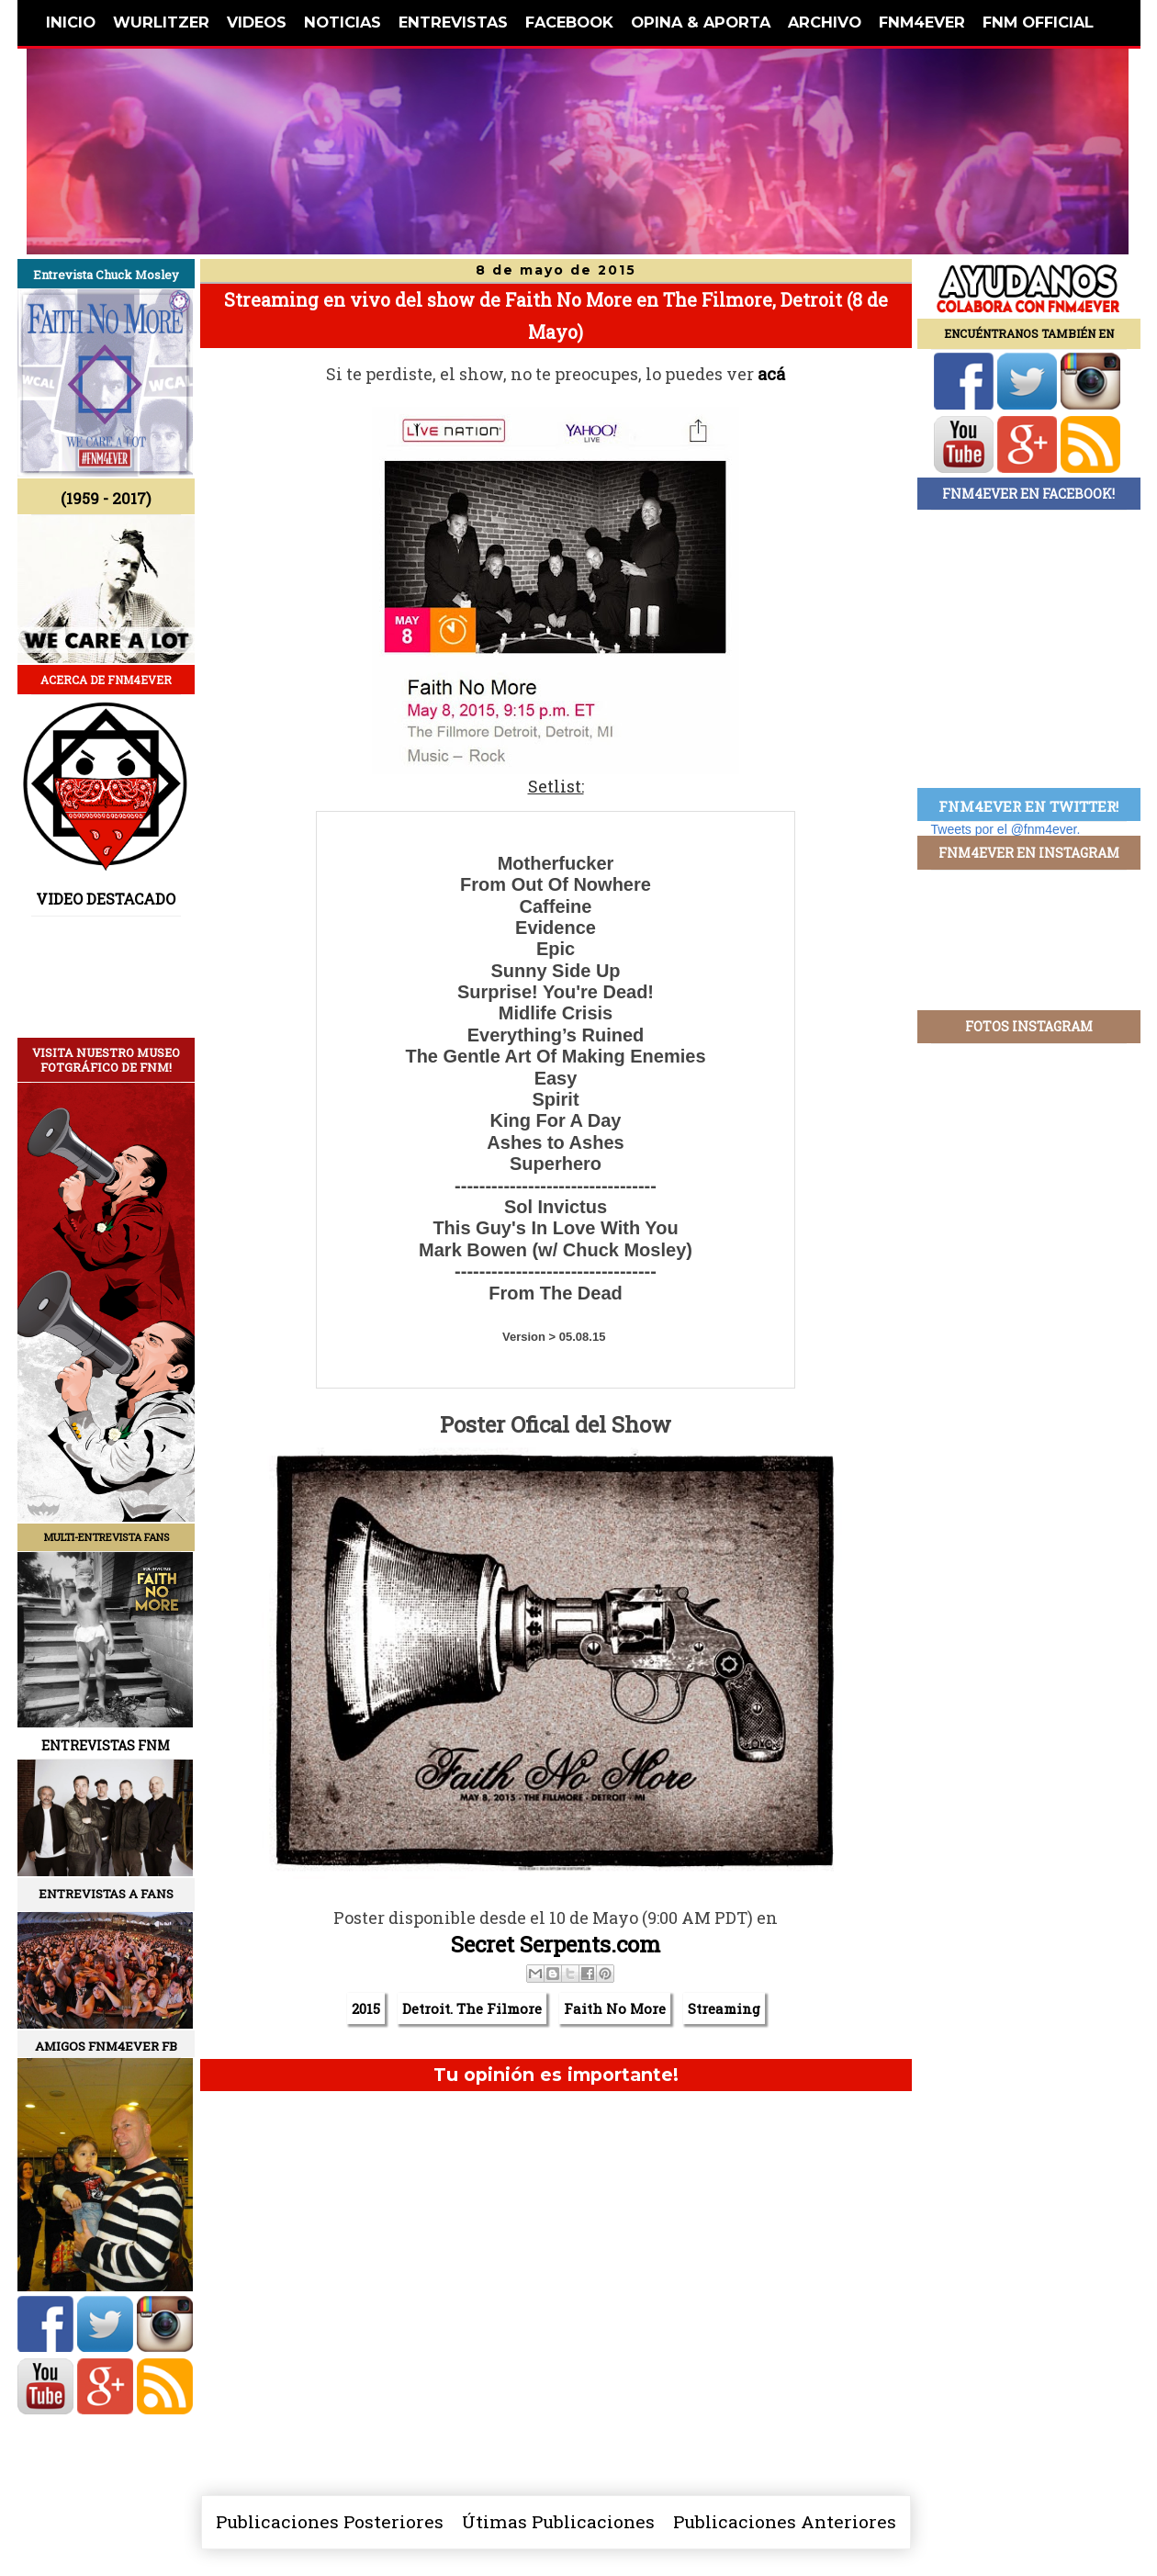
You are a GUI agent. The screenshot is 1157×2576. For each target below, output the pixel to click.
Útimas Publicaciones (558, 2521)
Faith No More (615, 2008)
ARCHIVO (824, 22)
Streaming (724, 2008)
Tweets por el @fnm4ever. (1006, 829)
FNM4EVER (922, 22)
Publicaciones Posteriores (330, 2521)
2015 (366, 2008)
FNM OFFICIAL (1038, 22)
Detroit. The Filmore (472, 2008)
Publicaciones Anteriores (784, 2521)
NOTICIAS (342, 22)
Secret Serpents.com (555, 1944)
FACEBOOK (569, 22)
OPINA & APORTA (700, 22)
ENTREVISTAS (453, 22)
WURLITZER (161, 22)
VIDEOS (256, 22)
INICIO (70, 22)
